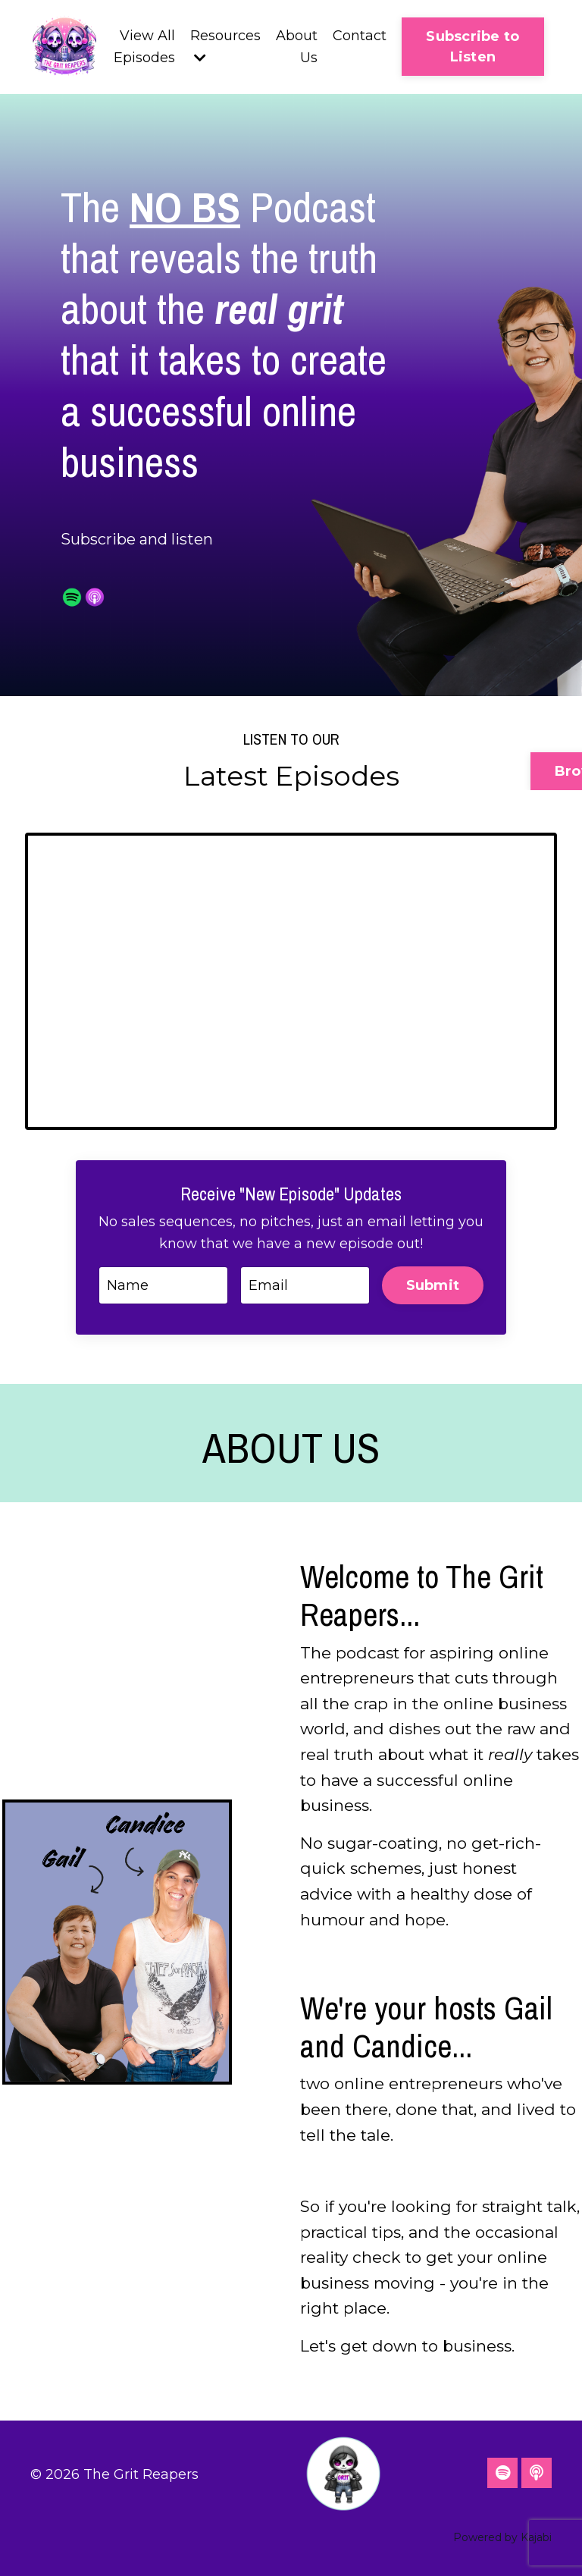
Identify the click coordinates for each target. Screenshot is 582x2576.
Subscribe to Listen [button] (472, 46)
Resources (225, 45)
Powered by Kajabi (502, 2537)
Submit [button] (433, 1285)
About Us (297, 46)
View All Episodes (144, 46)
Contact (359, 35)
